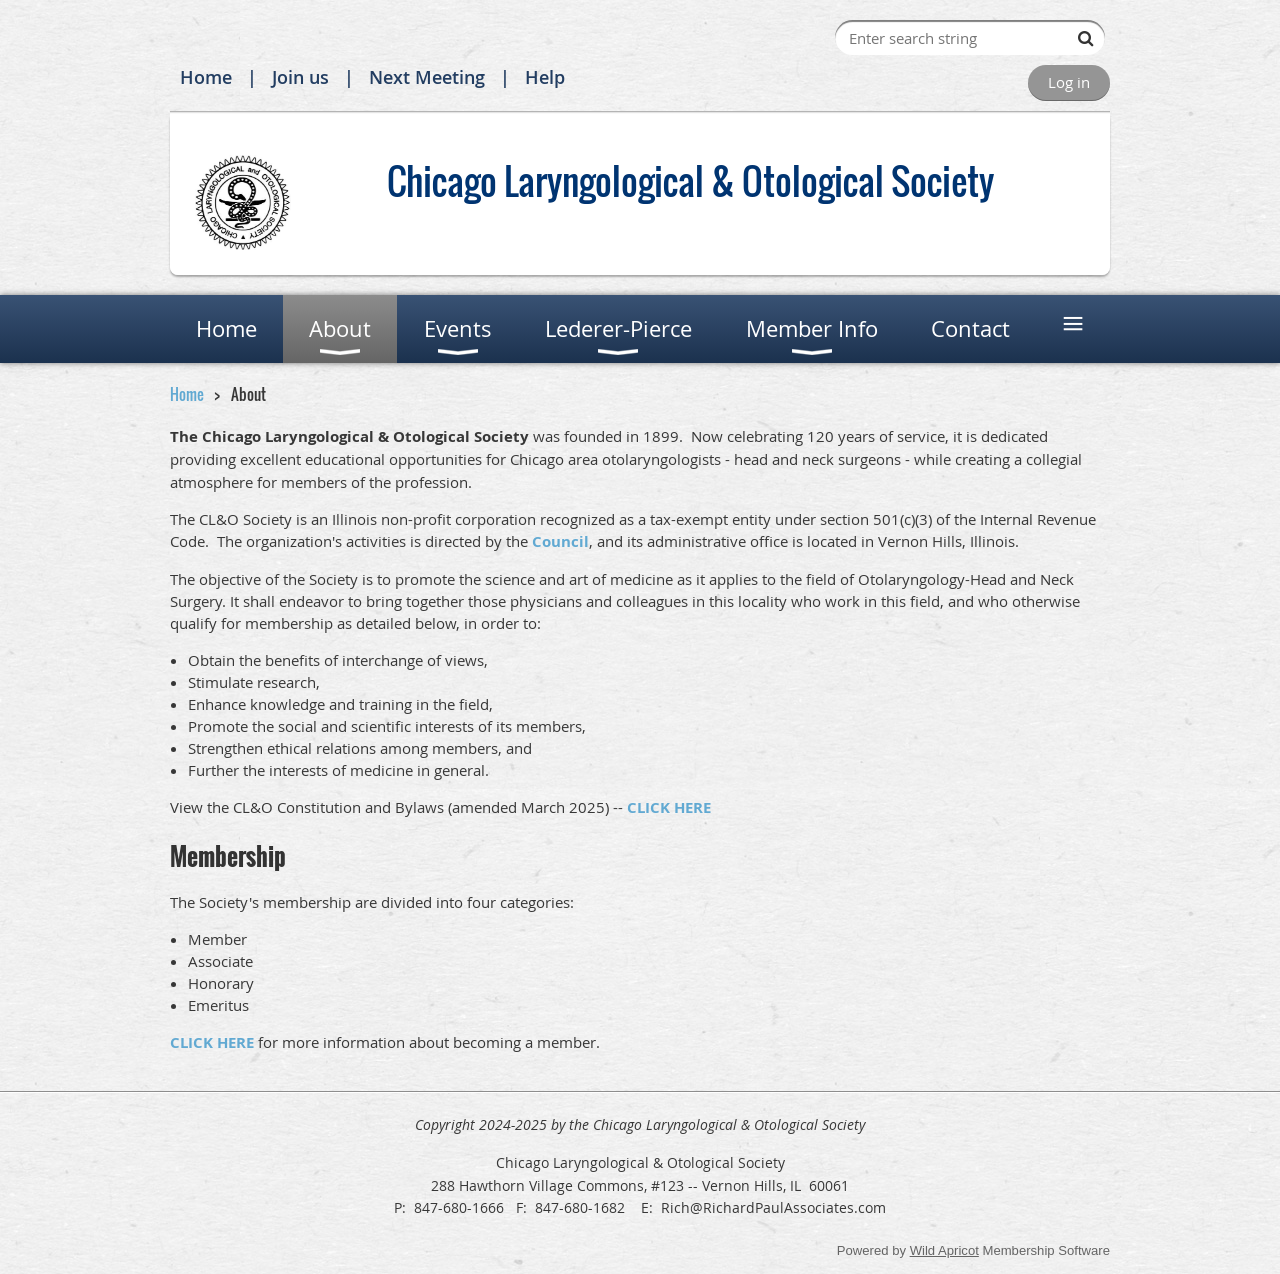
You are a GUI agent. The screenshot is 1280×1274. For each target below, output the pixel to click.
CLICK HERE (669, 807)
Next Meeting (427, 77)
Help (545, 77)
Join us (300, 77)
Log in (1069, 82)
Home (206, 77)
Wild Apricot (944, 1250)
